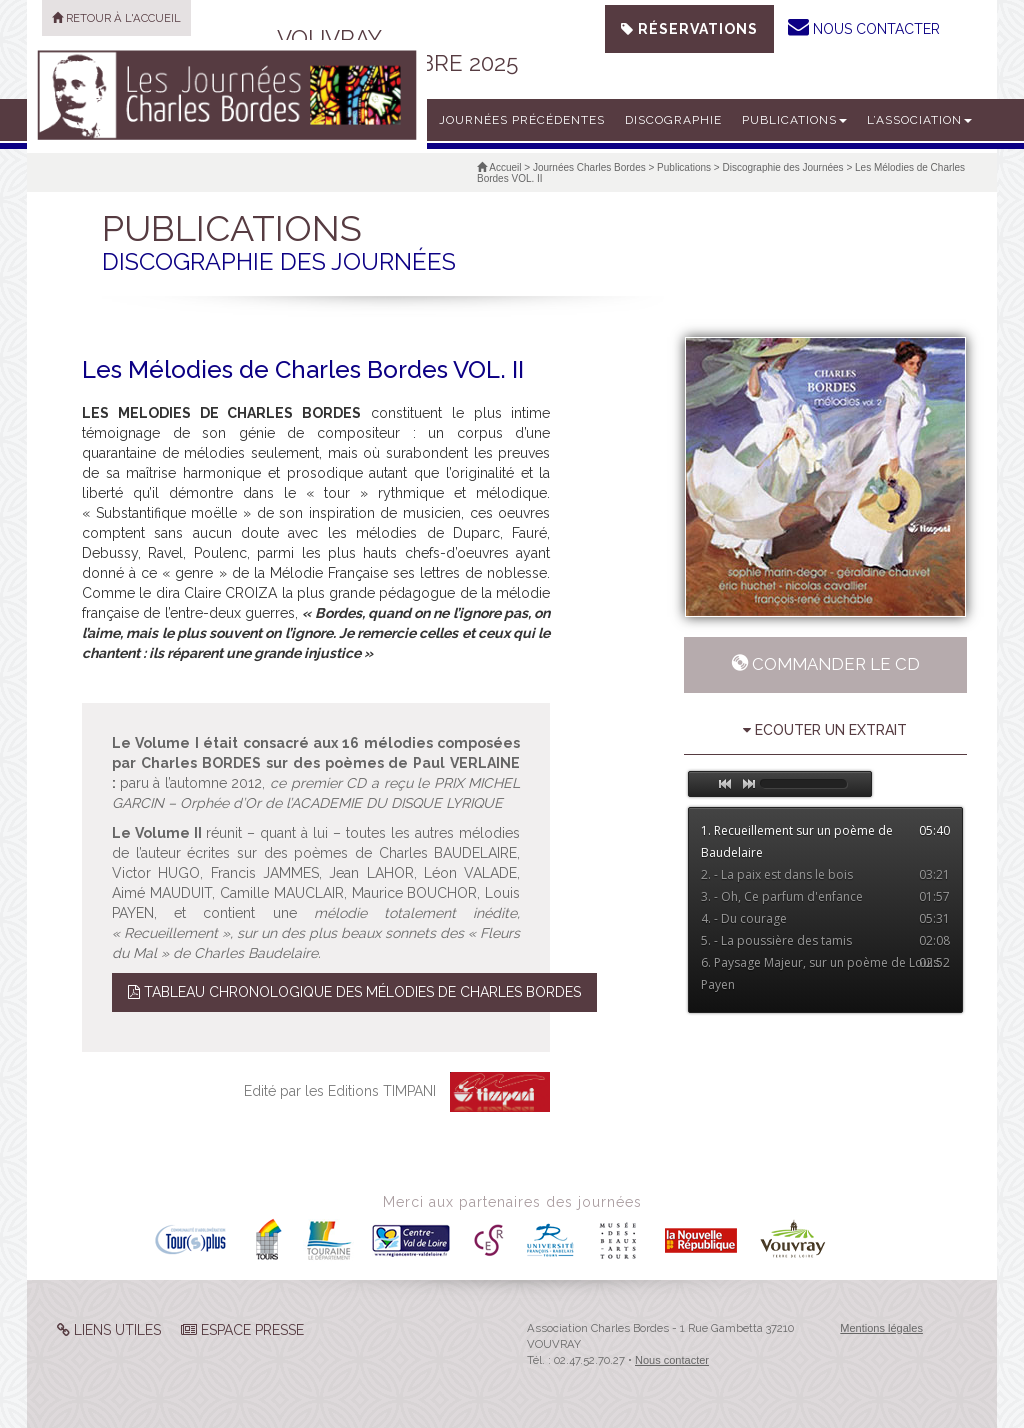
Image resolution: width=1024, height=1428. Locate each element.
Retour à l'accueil (116, 18)
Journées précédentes (522, 120)
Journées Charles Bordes (589, 167)
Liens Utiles (109, 1330)
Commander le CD (825, 664)
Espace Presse (242, 1330)
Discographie (673, 120)
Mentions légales (881, 1328)
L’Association (919, 120)
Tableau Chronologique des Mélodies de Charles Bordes (354, 992)
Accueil (499, 167)
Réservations (689, 29)
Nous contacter (672, 1360)
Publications (794, 120)
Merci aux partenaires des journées (512, 1202)
